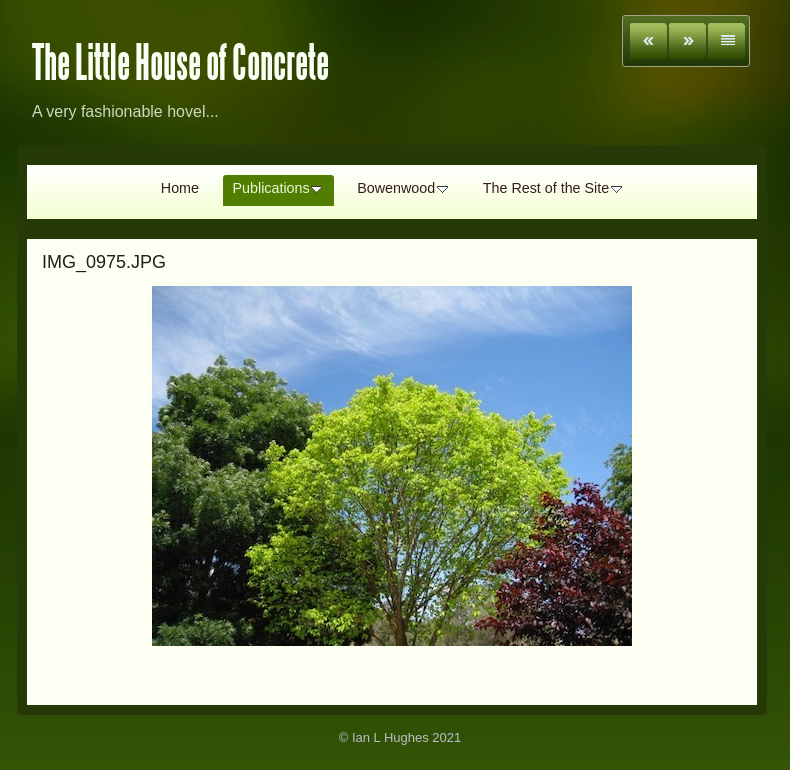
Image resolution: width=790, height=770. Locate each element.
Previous (648, 41)
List (726, 41)
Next (687, 41)
